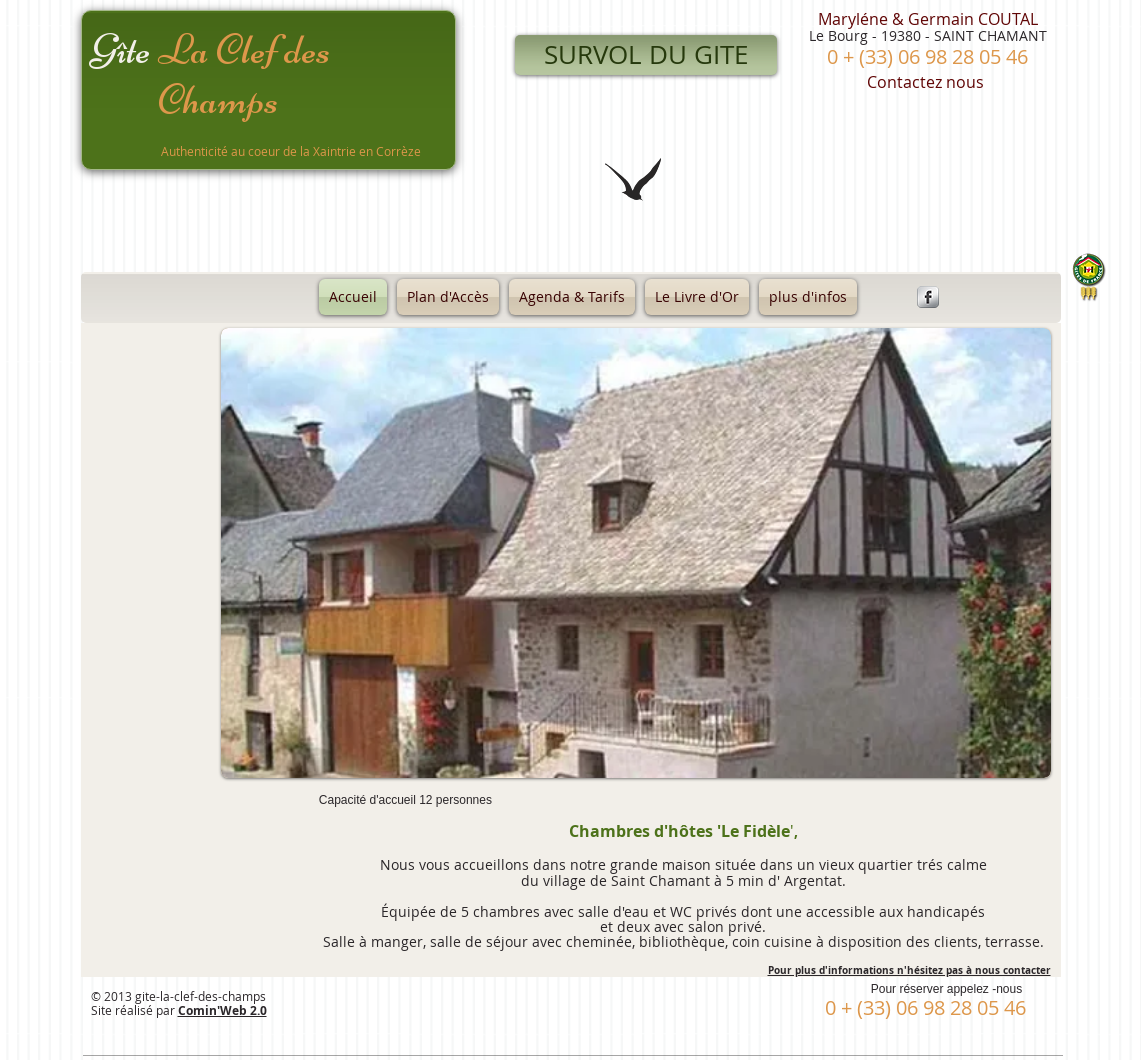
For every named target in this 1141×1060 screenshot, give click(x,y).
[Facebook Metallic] (928, 297)
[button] (636, 553)
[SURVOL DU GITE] (646, 55)
